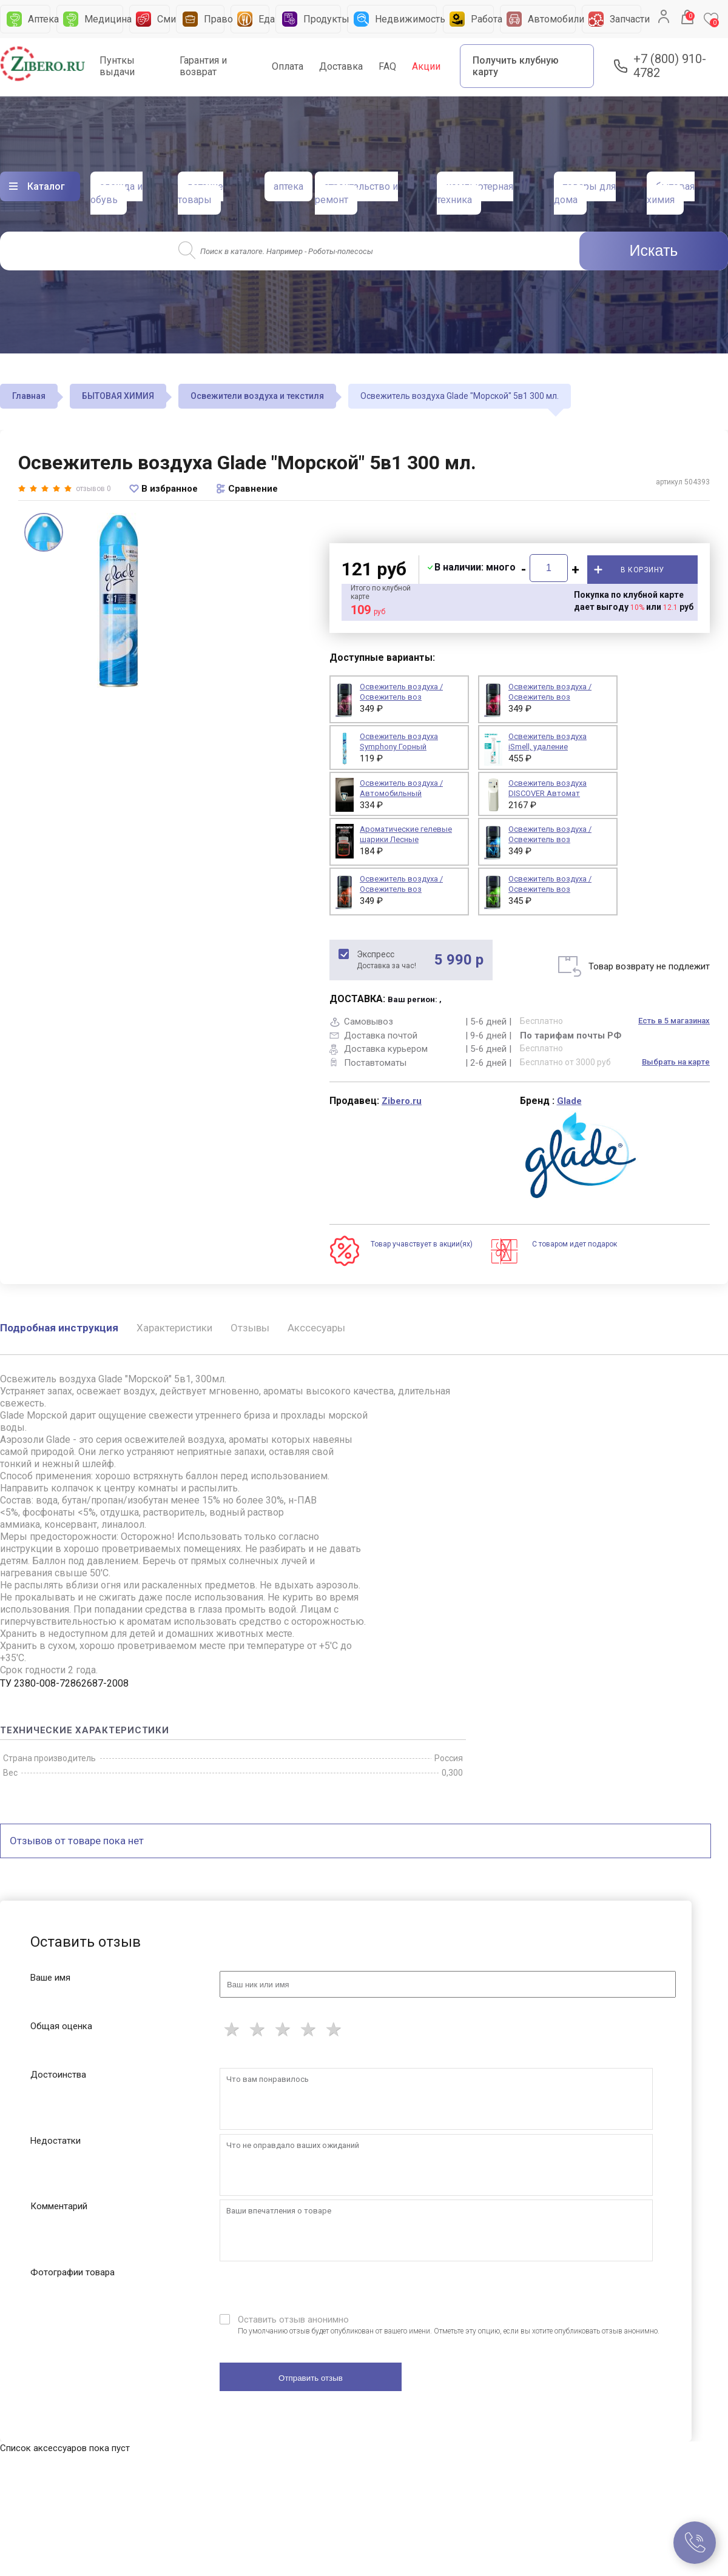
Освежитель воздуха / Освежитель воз (550, 834)
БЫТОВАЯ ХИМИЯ (118, 396)
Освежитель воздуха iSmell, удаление (547, 741)
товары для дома (585, 193)
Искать (654, 250)
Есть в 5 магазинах (674, 1020)
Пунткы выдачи (117, 66)
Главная (29, 396)
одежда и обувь (116, 193)
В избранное (169, 488)
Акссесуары (316, 1328)
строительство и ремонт (356, 193)
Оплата (287, 66)
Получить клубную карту (516, 66)
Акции (426, 66)
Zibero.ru (402, 1101)
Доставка (341, 66)
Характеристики (174, 1328)
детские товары (200, 193)
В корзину (642, 570)
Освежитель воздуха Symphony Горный (399, 741)
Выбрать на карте (676, 1061)
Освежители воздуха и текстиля (257, 396)
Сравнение (253, 488)
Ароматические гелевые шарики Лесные (406, 834)
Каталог (46, 186)
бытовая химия (671, 193)
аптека (288, 186)
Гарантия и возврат (203, 66)
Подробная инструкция (59, 1328)
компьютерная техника (475, 193)
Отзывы (250, 1328)
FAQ (387, 66)
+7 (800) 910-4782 (669, 66)
